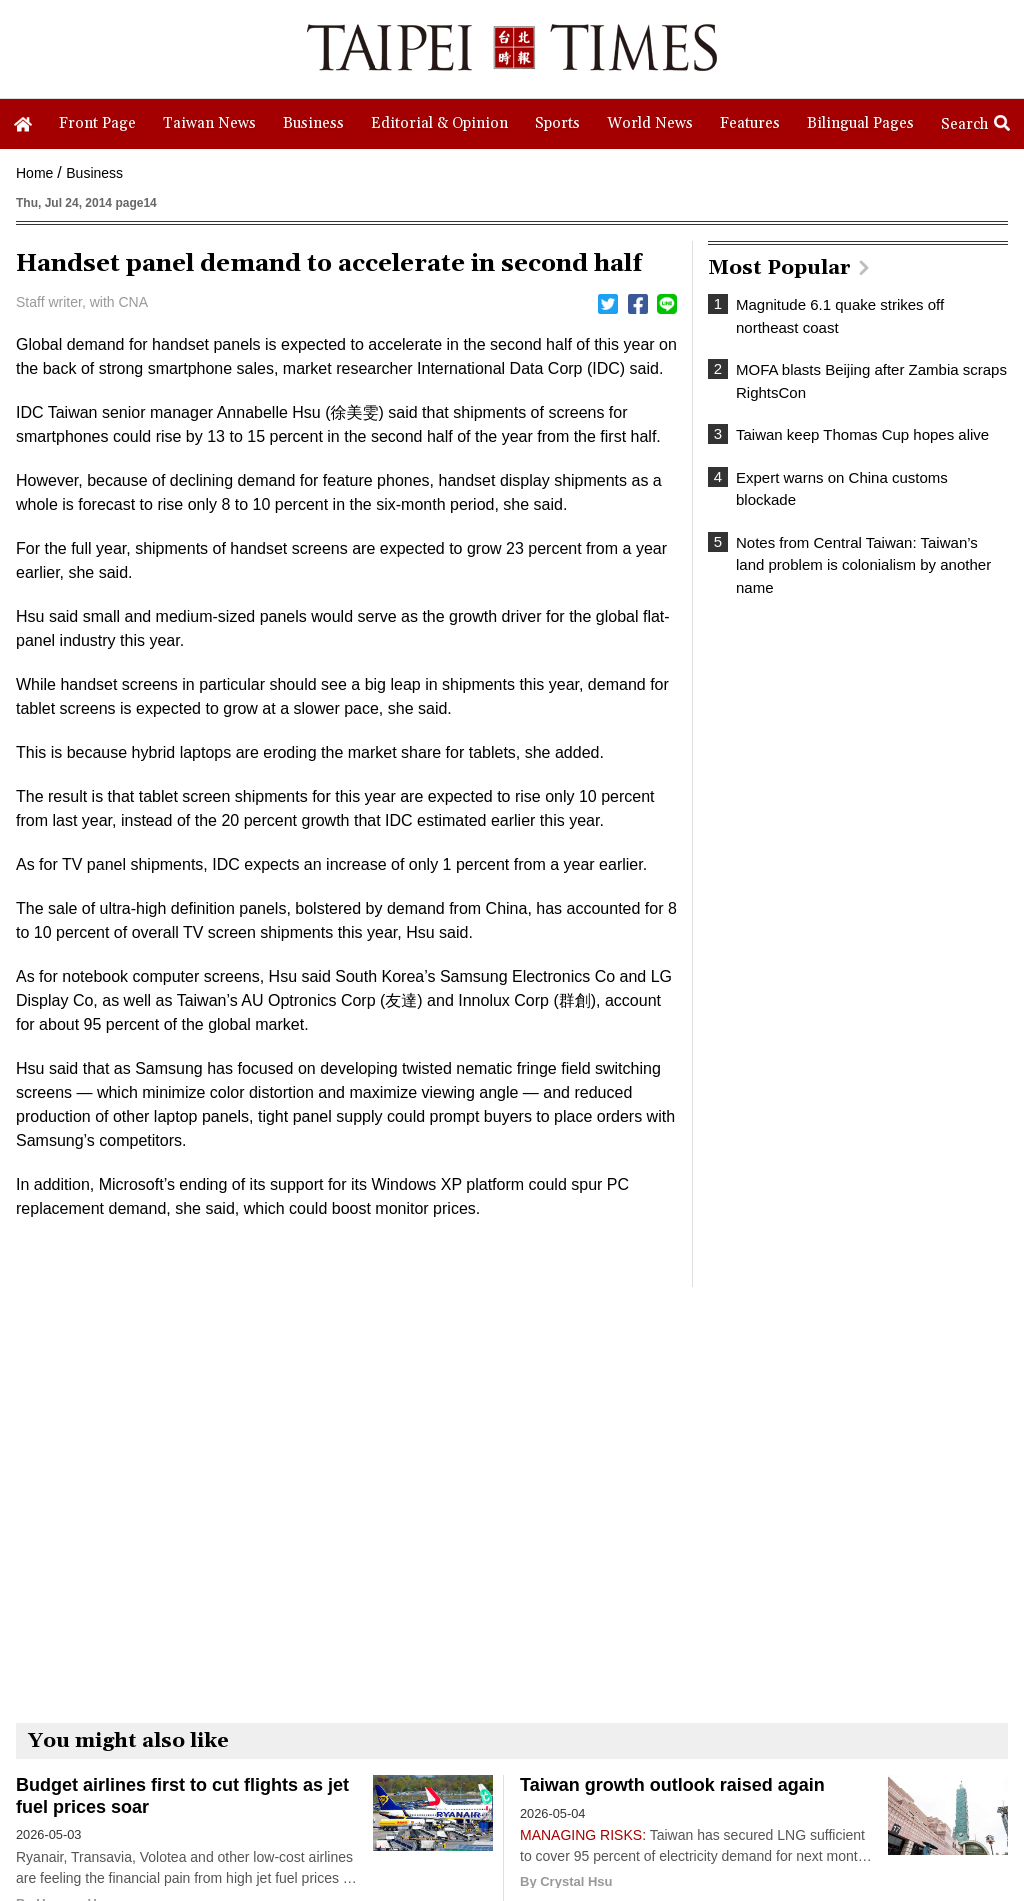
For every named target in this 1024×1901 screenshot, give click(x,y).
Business (94, 173)
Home (34, 173)
